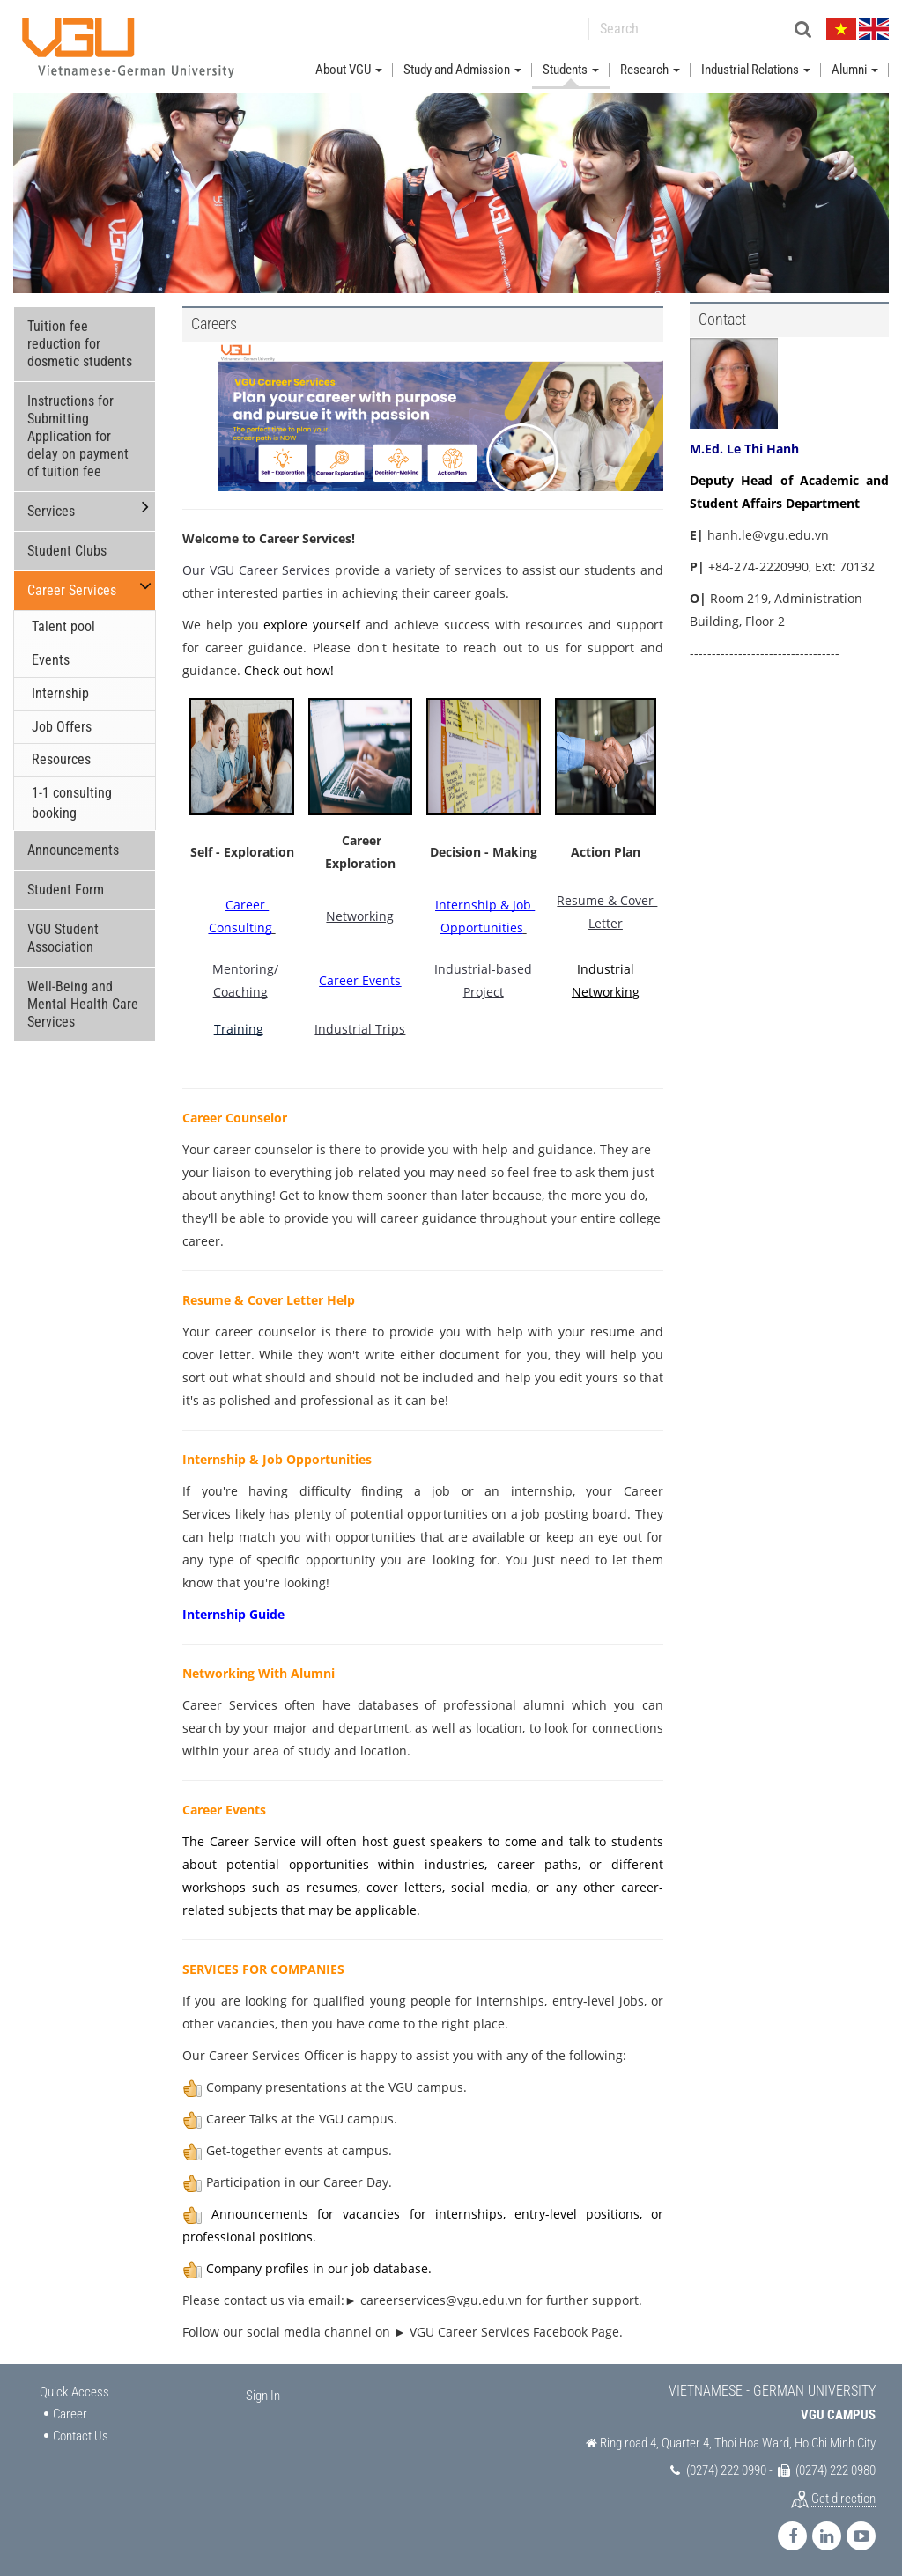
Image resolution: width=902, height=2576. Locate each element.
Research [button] (650, 69)
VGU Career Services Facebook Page (514, 2330)
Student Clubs (67, 549)
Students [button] (571, 69)
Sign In (263, 2395)
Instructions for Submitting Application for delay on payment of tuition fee (78, 435)
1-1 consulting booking (72, 802)
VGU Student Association (63, 937)
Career (70, 2413)
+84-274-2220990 (758, 565)
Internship (60, 692)
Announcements (73, 849)
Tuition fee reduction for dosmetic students (79, 343)
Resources (61, 758)
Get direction (843, 2497)
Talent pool (63, 625)
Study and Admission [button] (462, 69)
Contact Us (80, 2435)
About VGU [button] (348, 69)
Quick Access (74, 2391)
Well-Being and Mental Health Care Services (82, 1003)
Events (51, 659)
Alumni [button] (855, 69)
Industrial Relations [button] (755, 69)
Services (51, 510)
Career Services (71, 589)
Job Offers (62, 726)
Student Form (65, 888)
